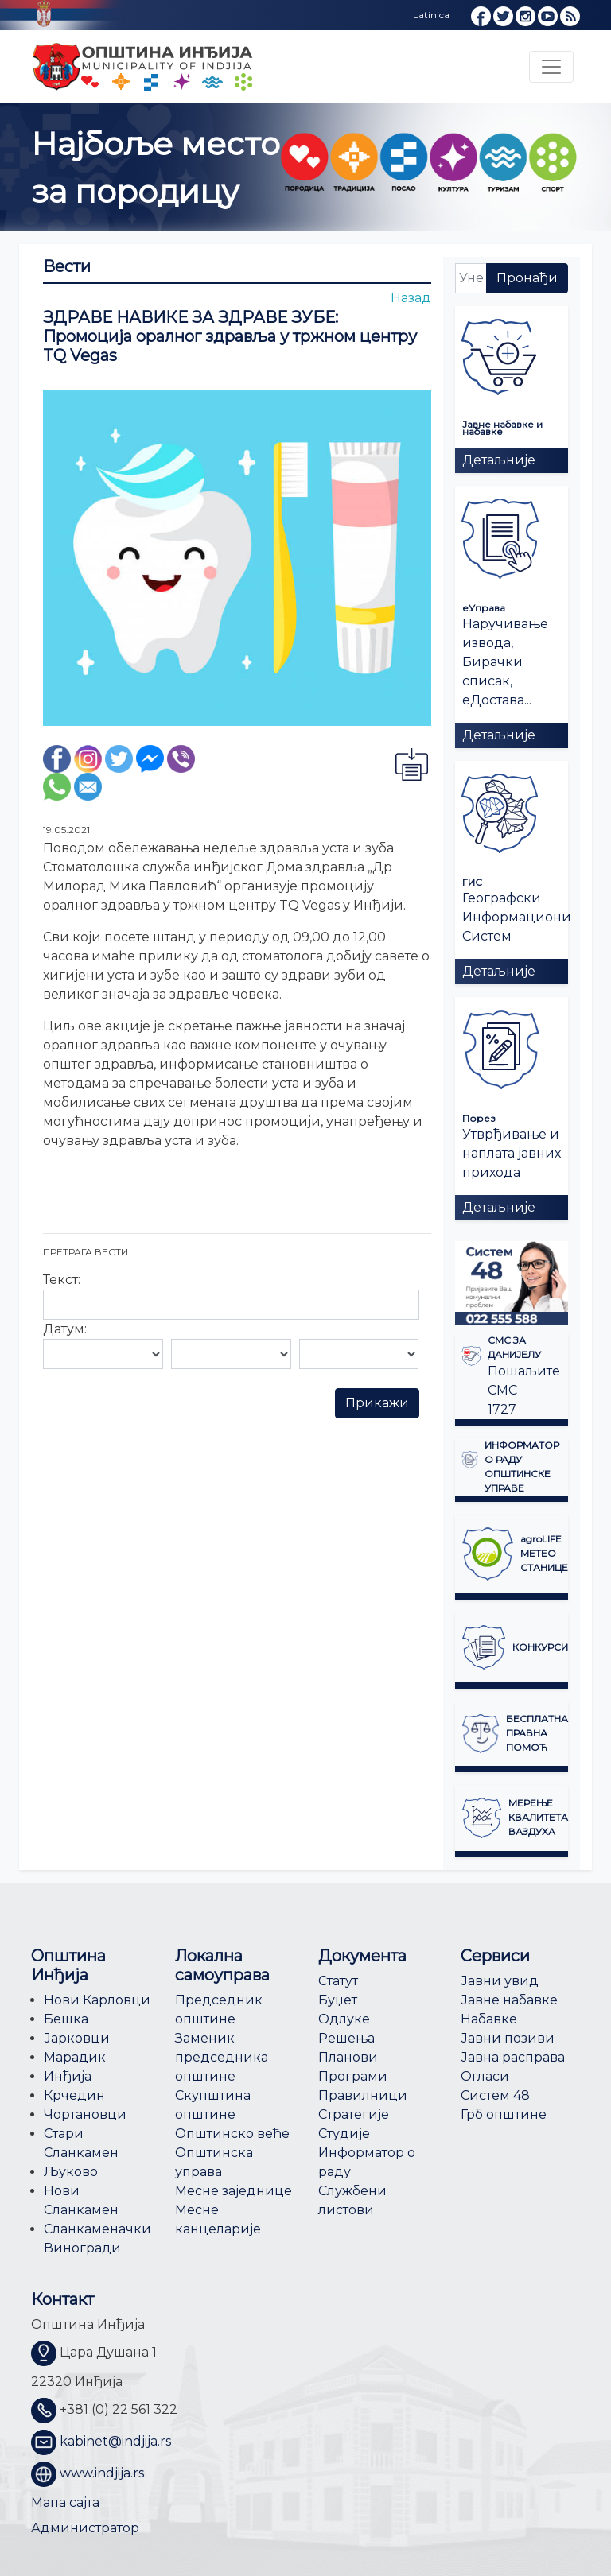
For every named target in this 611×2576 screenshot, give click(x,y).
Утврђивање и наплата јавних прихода (511, 1153)
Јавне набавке (509, 2000)
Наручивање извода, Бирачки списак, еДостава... (505, 662)
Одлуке (344, 2019)
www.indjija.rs (102, 2473)
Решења (346, 2038)
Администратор (85, 2527)
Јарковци (77, 2038)
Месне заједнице (233, 2190)
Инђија (67, 2076)
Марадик (75, 2057)
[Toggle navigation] (551, 67)
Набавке (489, 2019)
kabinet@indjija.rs (115, 2441)
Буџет (337, 2000)
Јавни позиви (508, 2038)
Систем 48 (495, 2095)
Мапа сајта (65, 2502)
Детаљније (498, 459)
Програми (352, 2076)
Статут (338, 1980)
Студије (344, 2133)
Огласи (485, 2076)
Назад (411, 297)
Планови (348, 2057)
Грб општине (504, 2114)
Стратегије (353, 2114)
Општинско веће (232, 2133)
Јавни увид (500, 1980)
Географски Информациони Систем (516, 917)
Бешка (66, 2019)
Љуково (71, 2171)
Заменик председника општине (221, 2057)
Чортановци (85, 2114)
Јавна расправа (513, 2057)
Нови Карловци (97, 2000)
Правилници (362, 2095)
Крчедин (74, 2095)
